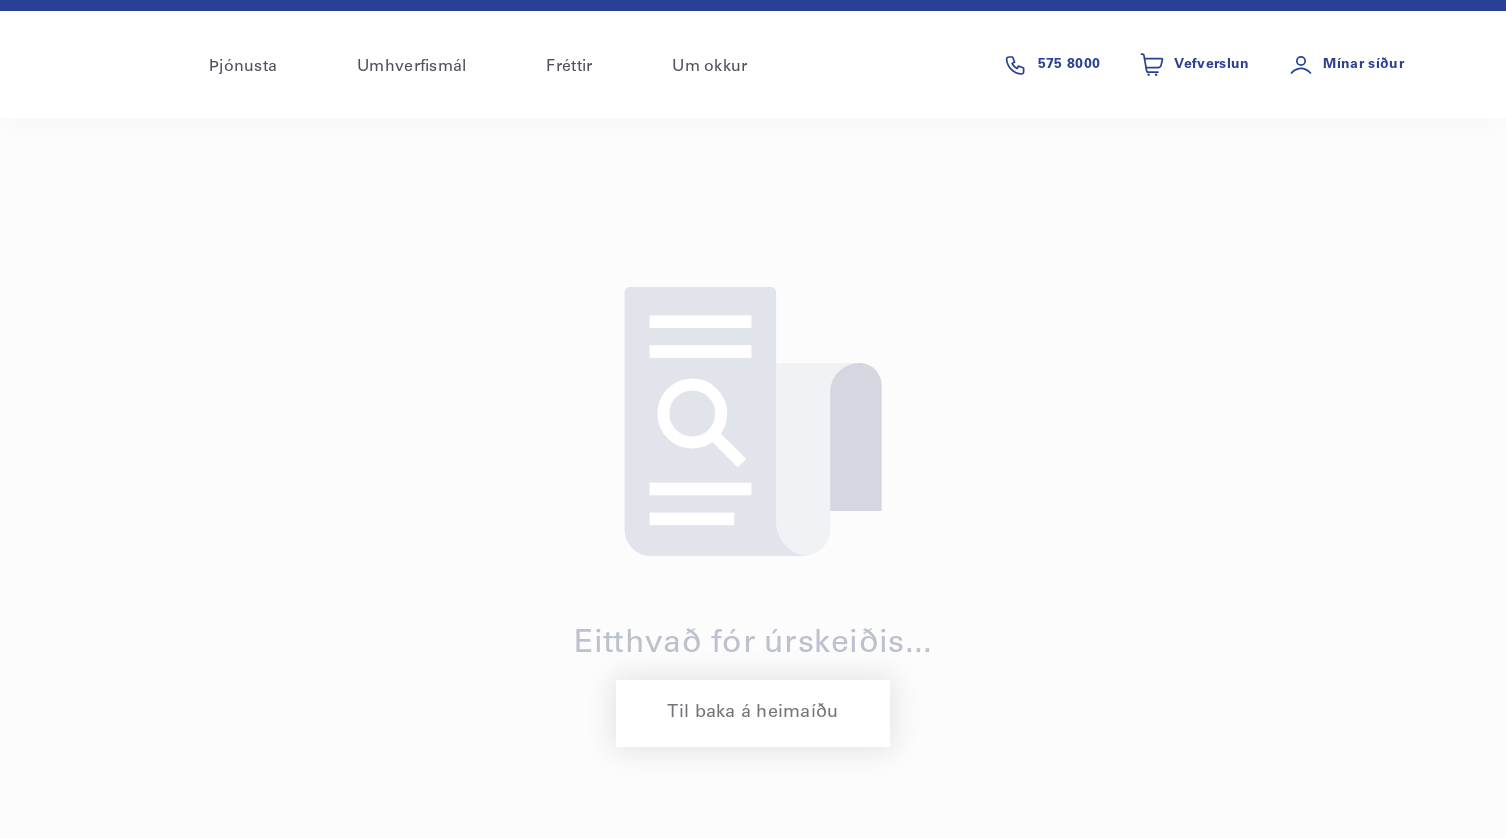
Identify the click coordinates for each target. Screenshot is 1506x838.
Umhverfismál (411, 67)
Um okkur (709, 67)
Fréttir (569, 67)
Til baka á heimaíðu (752, 713)
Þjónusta (243, 67)
